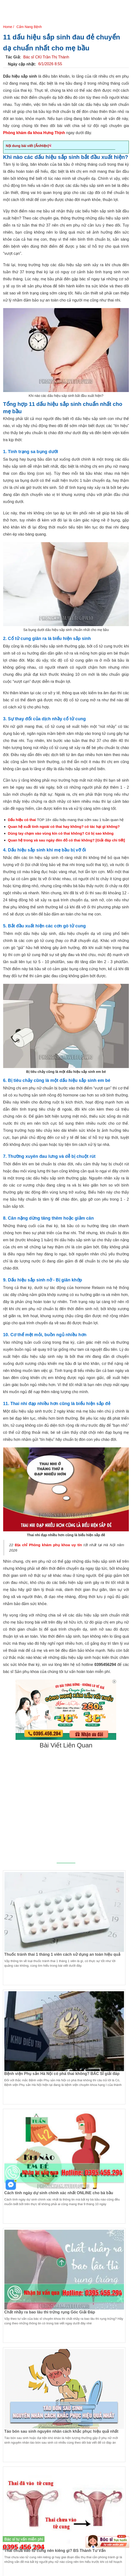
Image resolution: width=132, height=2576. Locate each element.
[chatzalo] (119, 2184)
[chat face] (11, 2184)
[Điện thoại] (23, 2543)
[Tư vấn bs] (107, 2541)
